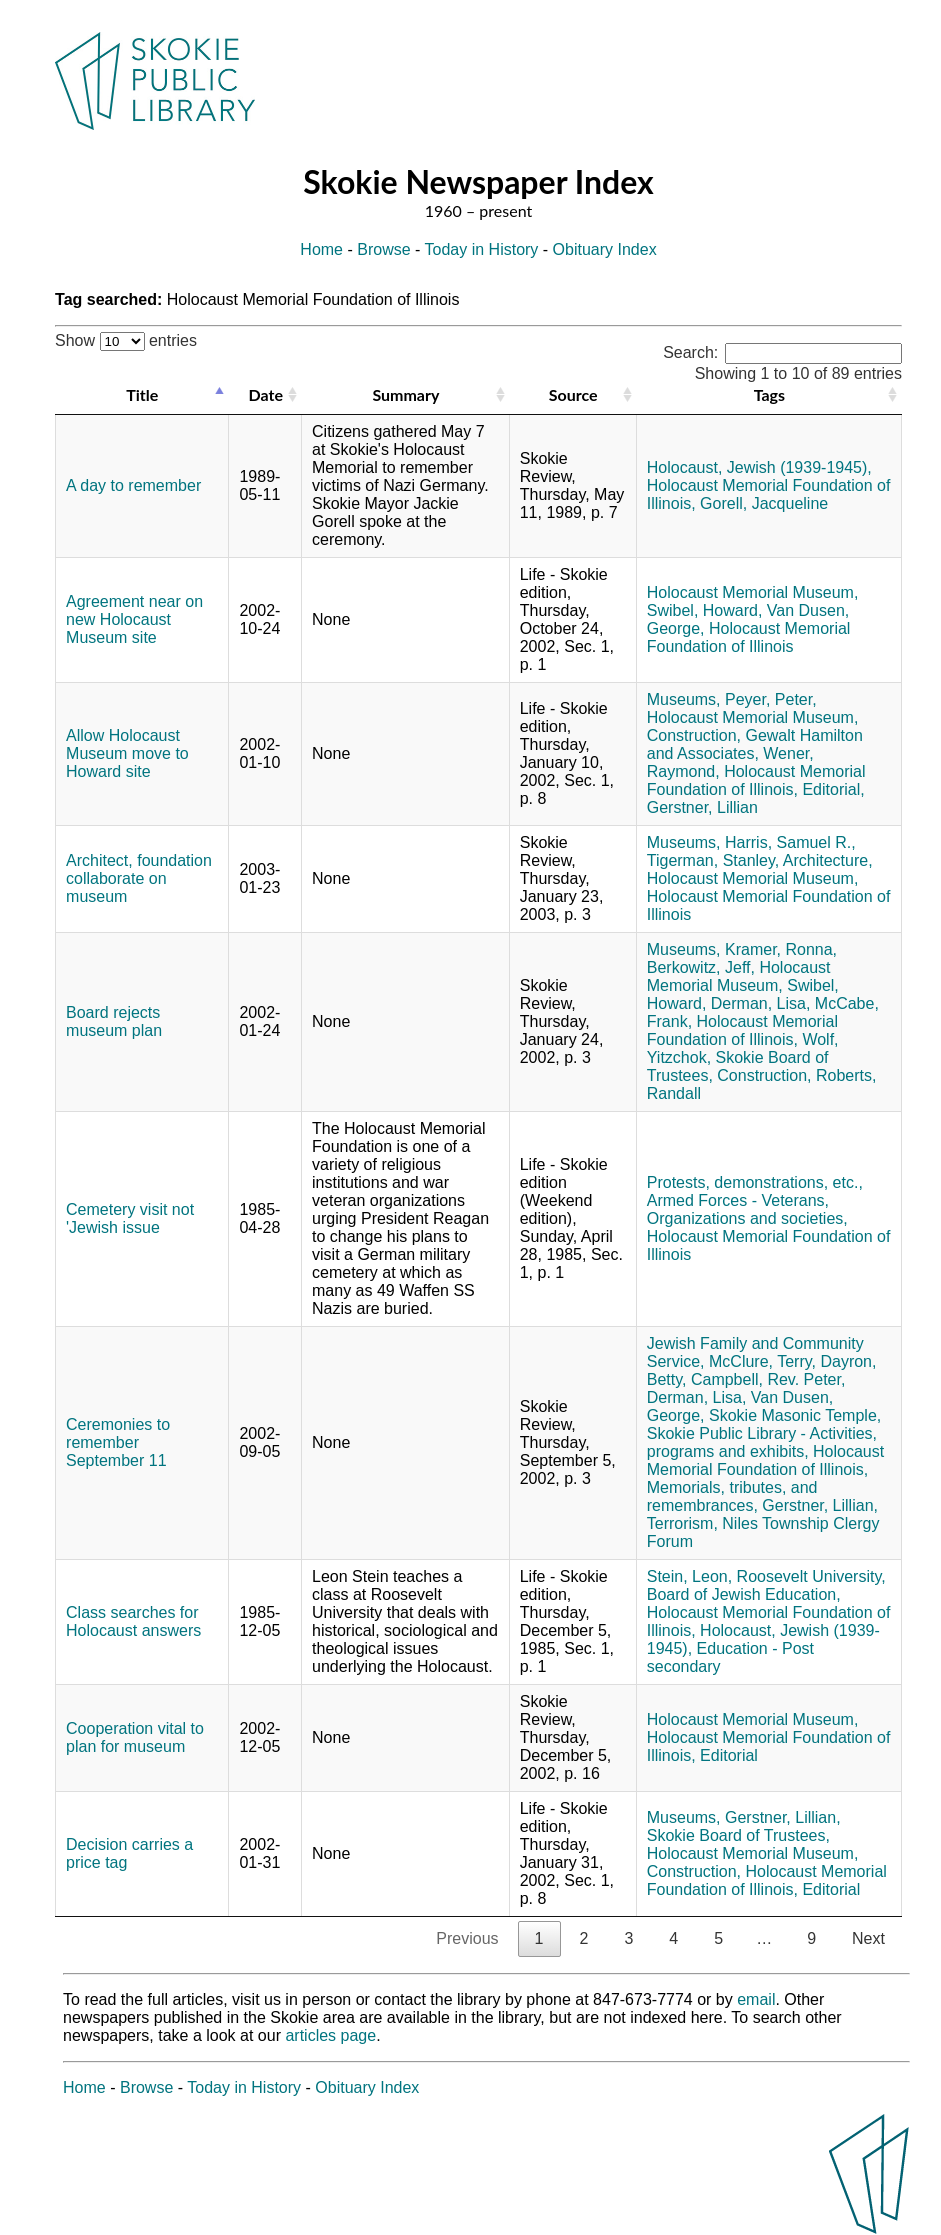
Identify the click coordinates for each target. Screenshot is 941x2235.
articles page (330, 2035)
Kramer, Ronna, (781, 949)
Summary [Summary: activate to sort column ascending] (405, 394)
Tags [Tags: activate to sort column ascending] (769, 394)
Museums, (684, 699)
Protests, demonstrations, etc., (755, 1182)
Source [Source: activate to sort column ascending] (573, 394)
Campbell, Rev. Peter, (768, 1379)
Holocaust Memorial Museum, (753, 592)
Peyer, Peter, (771, 699)
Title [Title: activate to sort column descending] (142, 394)
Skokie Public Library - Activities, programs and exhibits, (762, 1442)
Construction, (694, 735)
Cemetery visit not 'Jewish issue (130, 1218)
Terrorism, (682, 1523)
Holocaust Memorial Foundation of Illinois (749, 637)
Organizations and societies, (747, 1218)
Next (868, 1938)
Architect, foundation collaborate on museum (139, 878)
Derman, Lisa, (761, 1003)
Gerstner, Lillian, (820, 1505)
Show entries (126, 340)
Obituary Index (605, 249)
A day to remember (133, 485)
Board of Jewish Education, (744, 1594)
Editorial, (833, 789)
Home (321, 249)
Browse (383, 249)
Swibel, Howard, (705, 610)
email (756, 1999)
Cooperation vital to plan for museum (135, 1737)
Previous (467, 1938)
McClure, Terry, (762, 1361)
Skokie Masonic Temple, (795, 1415)
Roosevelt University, (811, 1576)
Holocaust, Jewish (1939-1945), (759, 467)
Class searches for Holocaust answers (133, 1621)
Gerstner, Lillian (702, 807)
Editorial (729, 1755)
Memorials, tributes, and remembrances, (732, 1496)
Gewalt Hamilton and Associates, (755, 744)
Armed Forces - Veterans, (738, 1200)
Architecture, (828, 860)
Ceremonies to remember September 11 (118, 1442)
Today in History (482, 249)
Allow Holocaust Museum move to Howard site (127, 753)
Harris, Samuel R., (790, 842)
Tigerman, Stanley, (713, 860)
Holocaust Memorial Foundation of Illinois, (756, 780)
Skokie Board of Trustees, (738, 1835)
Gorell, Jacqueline (764, 503)
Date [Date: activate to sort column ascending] (266, 394)
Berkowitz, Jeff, (701, 967)
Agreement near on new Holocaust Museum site (134, 619)
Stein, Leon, (689, 1576)
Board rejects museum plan (114, 1021)
